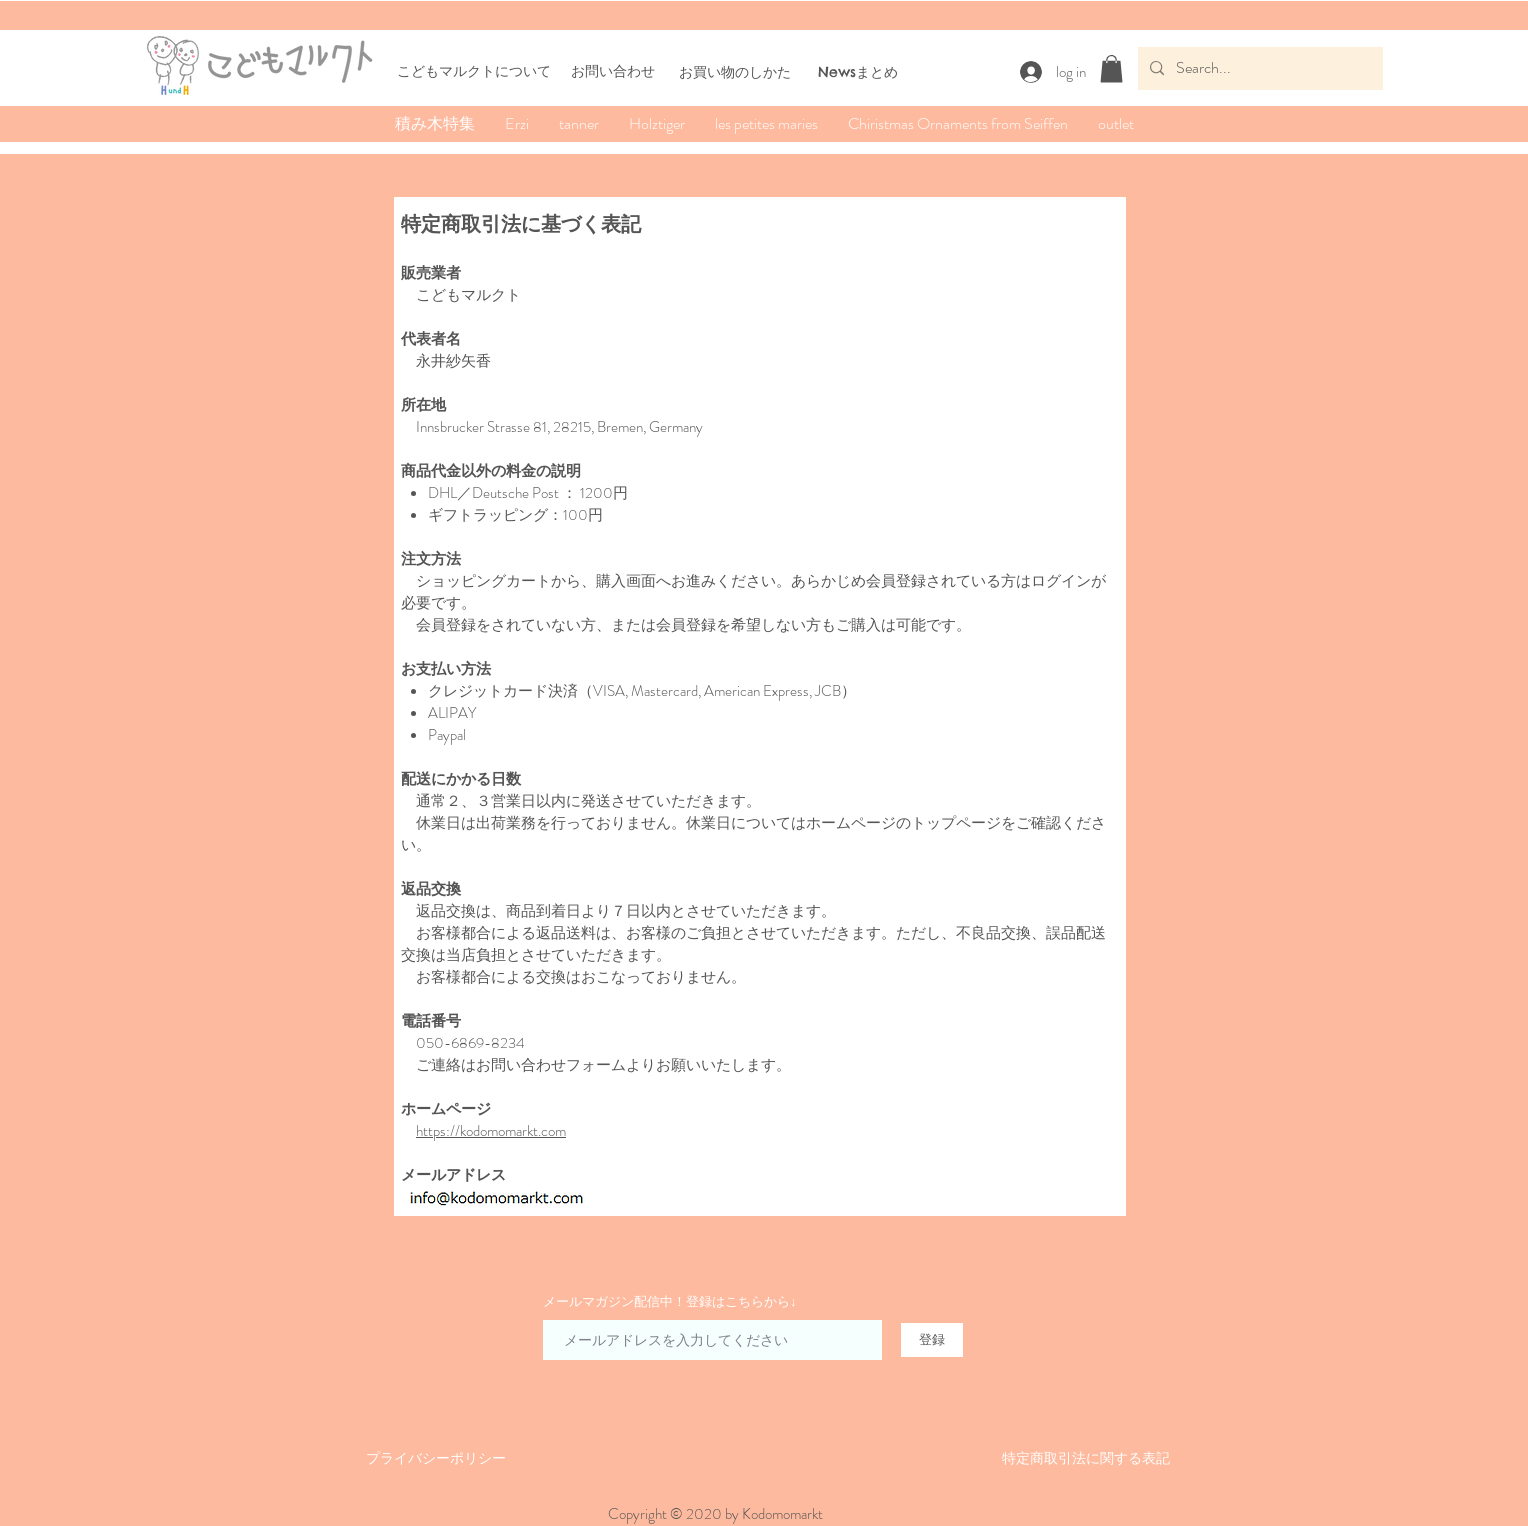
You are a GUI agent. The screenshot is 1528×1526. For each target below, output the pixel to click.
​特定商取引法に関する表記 (1086, 1458)
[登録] (932, 1340)
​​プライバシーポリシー (436, 1458)
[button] (1111, 68)
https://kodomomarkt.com (491, 1131)
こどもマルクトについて (474, 71)
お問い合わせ (613, 71)
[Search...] (1258, 68)
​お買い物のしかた (735, 72)
